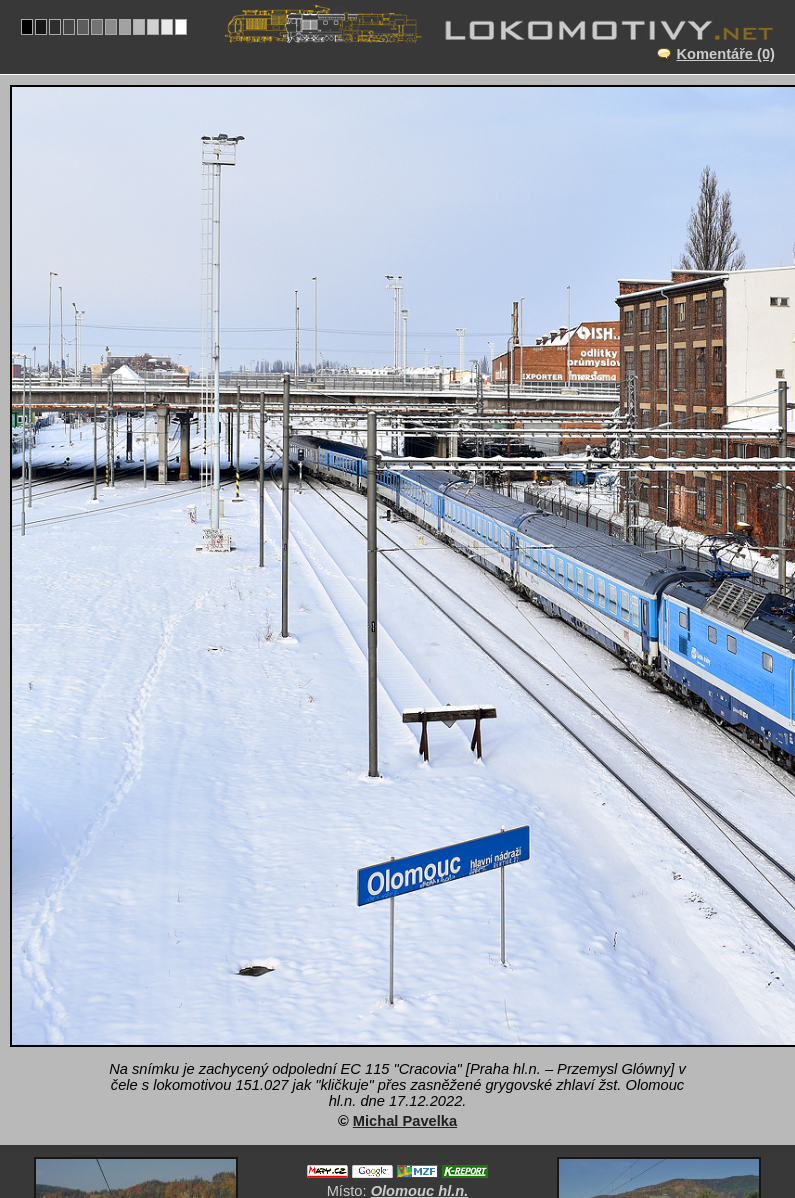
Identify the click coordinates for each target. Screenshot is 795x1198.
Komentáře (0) (725, 54)
